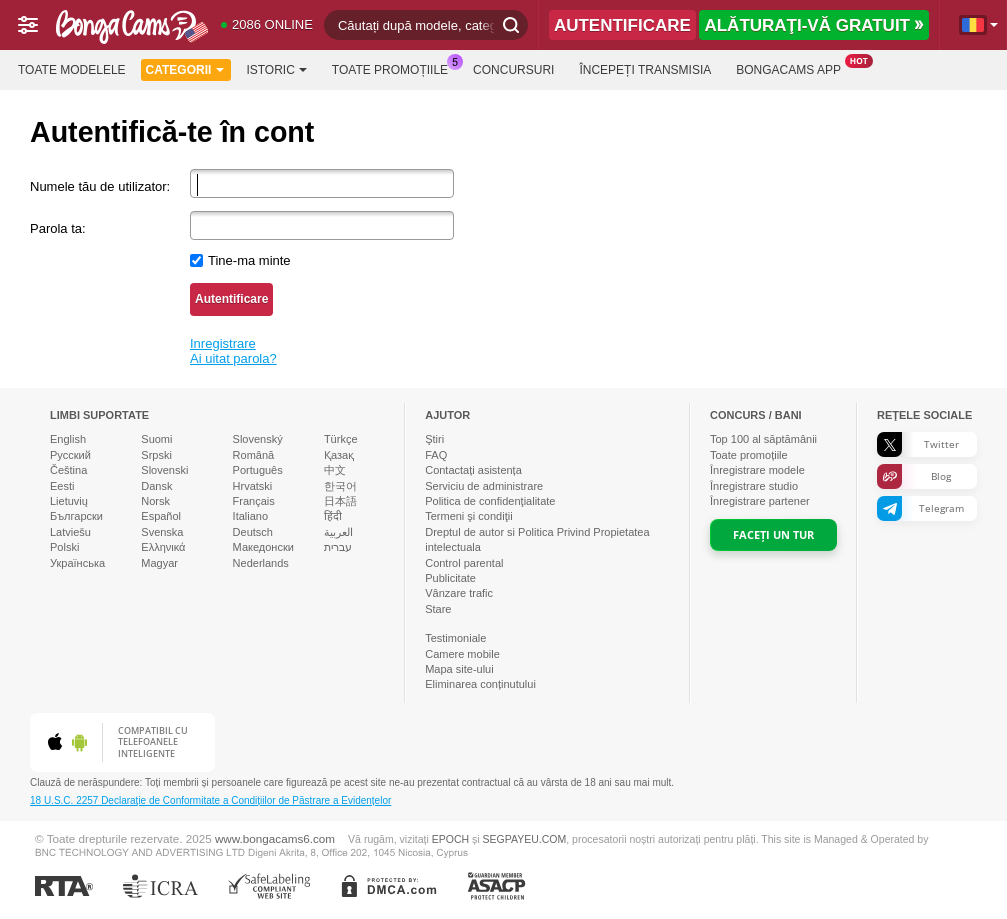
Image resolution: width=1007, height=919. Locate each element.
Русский (70, 455)
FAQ (436, 455)
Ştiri (434, 439)
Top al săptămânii (763, 439)
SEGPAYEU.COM (525, 839)
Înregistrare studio (754, 486)
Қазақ (339, 455)
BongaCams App (793, 68)
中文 (335, 470)
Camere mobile (462, 654)
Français (254, 501)
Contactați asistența (473, 470)
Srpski (156, 455)
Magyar (159, 563)
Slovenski (164, 470)
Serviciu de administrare (484, 486)
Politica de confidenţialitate (490, 501)
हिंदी (333, 516)
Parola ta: (58, 228)
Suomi (156, 439)
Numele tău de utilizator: (100, 186)
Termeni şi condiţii (468, 516)
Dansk (156, 486)
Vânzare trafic (459, 593)
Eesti (62, 486)
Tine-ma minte (249, 260)
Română (254, 455)
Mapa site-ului (459, 669)
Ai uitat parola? (233, 358)
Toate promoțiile (395, 68)
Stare (438, 609)
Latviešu (70, 532)
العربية (338, 532)
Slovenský (258, 439)
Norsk (155, 501)
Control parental (464, 563)
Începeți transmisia (645, 70)
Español (161, 516)
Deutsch (253, 532)
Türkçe (341, 439)
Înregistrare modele (757, 470)
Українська (77, 563)
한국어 (340, 486)
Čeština (68, 470)
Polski (64, 547)
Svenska (162, 532)
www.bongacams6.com (275, 838)
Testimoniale (455, 638)
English (68, 439)
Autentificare (231, 299)
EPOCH (450, 839)
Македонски (263, 547)
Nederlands (261, 563)
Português (258, 470)
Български (76, 516)
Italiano (250, 516)
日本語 (340, 501)
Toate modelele (72, 70)
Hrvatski (253, 486)
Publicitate (450, 578)
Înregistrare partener (760, 501)
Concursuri (513, 70)
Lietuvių (69, 501)
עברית (338, 547)
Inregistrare (223, 343)
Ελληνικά (163, 547)
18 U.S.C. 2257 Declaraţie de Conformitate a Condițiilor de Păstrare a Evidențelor (210, 800)
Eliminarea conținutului (480, 684)
